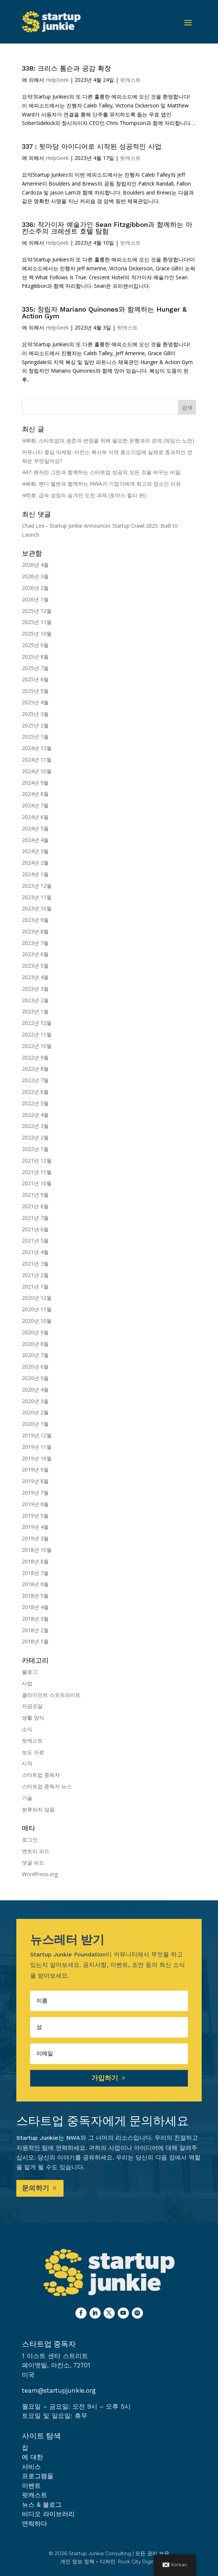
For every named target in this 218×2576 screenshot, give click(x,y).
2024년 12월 (37, 748)
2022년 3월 (35, 1125)
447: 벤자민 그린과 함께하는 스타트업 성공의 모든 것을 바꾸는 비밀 (101, 472)
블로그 (30, 1671)
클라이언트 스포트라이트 (51, 1694)
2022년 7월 (35, 1080)
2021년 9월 (35, 1194)
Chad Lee (33, 525)
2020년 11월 (37, 1309)
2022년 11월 (37, 1034)
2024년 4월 (35, 839)
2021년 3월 (35, 1263)
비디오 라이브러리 (48, 2514)
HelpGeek (57, 79)
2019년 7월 (35, 1492)
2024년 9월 (35, 782)
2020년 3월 (35, 1401)
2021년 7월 (35, 1217)
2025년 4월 (35, 702)
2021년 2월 (35, 1275)
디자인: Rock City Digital (128, 2562)
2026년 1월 (35, 599)
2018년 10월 (37, 1549)
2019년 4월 (35, 1526)
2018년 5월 (35, 1595)
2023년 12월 (37, 885)
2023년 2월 (35, 1000)
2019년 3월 (35, 1538)
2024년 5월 (35, 828)
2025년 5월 (35, 690)
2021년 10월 (37, 1183)
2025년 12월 (37, 610)
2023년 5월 (35, 965)
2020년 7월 (35, 1354)
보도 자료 (33, 1752)
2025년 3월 (35, 713)
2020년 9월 (35, 1332)
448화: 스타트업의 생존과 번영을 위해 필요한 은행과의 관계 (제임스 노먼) (108, 440)
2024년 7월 (35, 805)
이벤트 (31, 2485)
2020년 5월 (35, 1378)
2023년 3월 (35, 988)
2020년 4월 (35, 1389)
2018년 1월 (35, 1641)
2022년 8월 (35, 1068)
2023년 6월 (35, 954)
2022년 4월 (35, 1114)
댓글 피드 (33, 1862)
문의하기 (35, 2188)
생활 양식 (33, 1717)
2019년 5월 (35, 1515)
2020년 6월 (35, 1366)
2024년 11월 (37, 759)
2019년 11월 (37, 1446)
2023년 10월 (37, 908)
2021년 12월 (37, 1160)
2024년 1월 (35, 874)
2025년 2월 (35, 725)
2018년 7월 (35, 1572)
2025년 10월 (37, 633)
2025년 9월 (35, 645)
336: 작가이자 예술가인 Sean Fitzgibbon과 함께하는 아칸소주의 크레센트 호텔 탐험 (107, 228)
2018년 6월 (35, 1584)
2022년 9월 (35, 1057)
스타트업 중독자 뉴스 (47, 1786)
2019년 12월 (37, 1435)
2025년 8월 (35, 656)
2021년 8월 (35, 1206)
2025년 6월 (35, 679)
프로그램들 (37, 2476)
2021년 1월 (35, 1286)
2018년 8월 (35, 1561)
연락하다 (34, 2523)
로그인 (30, 1839)
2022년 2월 (35, 1137)
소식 (27, 1729)
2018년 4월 (35, 1607)
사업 (27, 1683)
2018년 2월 (35, 1630)
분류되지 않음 (38, 1809)
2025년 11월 (37, 621)
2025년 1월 (35, 736)
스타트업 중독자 (41, 1774)
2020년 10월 (37, 1320)
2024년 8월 (35, 793)
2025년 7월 (35, 668)
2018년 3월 (35, 1618)
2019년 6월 (35, 1504)
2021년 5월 (35, 1240)
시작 (27, 1763)
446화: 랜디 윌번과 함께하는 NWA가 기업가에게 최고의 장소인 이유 (101, 483)
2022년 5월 (35, 1103)
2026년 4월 (35, 564)
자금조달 (32, 1706)
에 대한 (32, 2457)
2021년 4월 (35, 1251)
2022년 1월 (35, 1148)
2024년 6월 (35, 816)
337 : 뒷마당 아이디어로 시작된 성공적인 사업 (92, 146)
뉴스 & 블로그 (42, 2504)
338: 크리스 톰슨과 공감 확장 (66, 68)
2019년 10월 (37, 1458)
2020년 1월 (35, 1423)
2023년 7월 (35, 942)
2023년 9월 (35, 919)
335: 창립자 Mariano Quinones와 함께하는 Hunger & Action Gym (104, 312)
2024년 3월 (35, 851)
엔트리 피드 (35, 1851)
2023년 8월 (35, 931)
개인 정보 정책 (77, 2562)
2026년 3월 (35, 576)
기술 (27, 1797)
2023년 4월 (35, 977)
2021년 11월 (37, 1172)
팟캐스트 (130, 79)
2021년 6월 (35, 1229)
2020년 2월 (35, 1412)
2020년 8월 (35, 1343)
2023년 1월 (35, 1011)
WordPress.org (40, 1874)
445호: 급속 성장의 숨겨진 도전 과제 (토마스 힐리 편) (84, 495)
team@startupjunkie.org (59, 2390)
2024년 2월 (35, 862)
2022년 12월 (37, 1022)
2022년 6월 (35, 1091)
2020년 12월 (37, 1297)
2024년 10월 (37, 771)
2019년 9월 (35, 1469)
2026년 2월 (35, 587)
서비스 (31, 2466)
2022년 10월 (37, 1045)
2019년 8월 (35, 1481)
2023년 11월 (37, 897)
